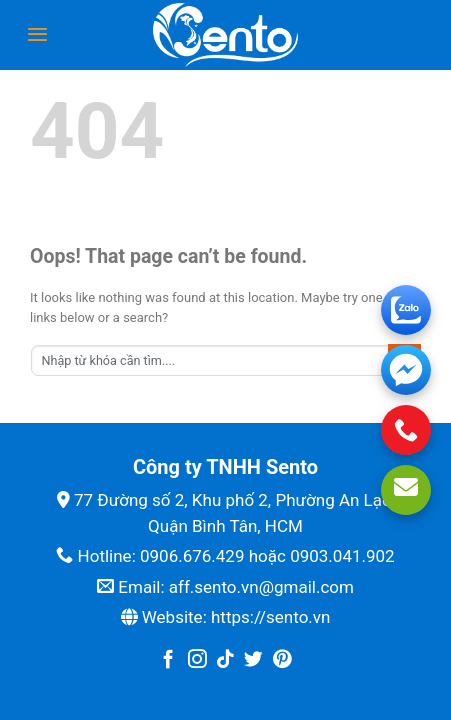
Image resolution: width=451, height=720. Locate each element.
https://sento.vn (270, 617)
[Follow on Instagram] (197, 660)
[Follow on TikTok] (225, 660)
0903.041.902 (342, 556)
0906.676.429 (192, 556)
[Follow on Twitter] (253, 660)
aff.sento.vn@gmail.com (261, 587)
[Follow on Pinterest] (282, 660)
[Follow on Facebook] (168, 660)
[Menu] (37, 34)
